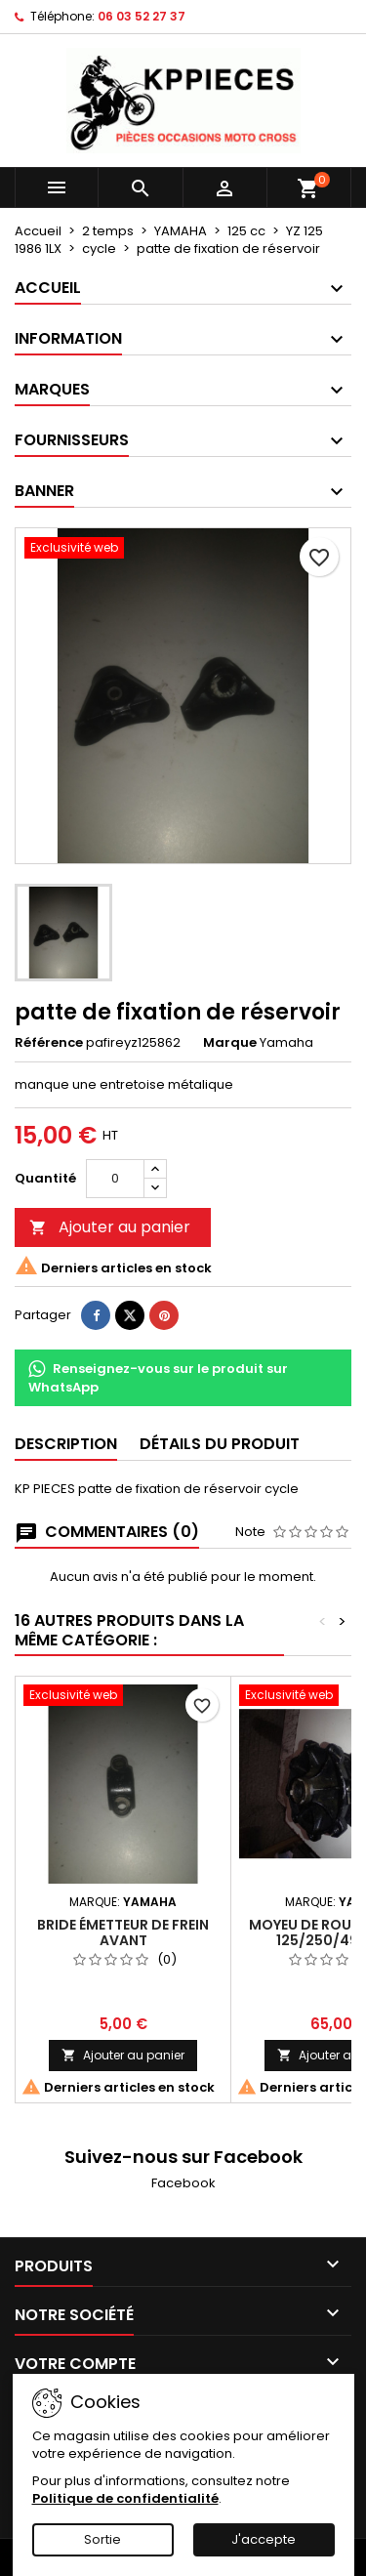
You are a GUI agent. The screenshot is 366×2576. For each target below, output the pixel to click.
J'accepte (263, 2539)
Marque (230, 1043)
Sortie (102, 2539)
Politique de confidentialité (125, 2498)
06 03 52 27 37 (141, 16)
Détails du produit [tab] (220, 1444)
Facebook (183, 2183)
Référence (49, 1043)
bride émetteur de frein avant (123, 1932)
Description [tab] (66, 1444)
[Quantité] (115, 1178)
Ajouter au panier (109, 1227)
